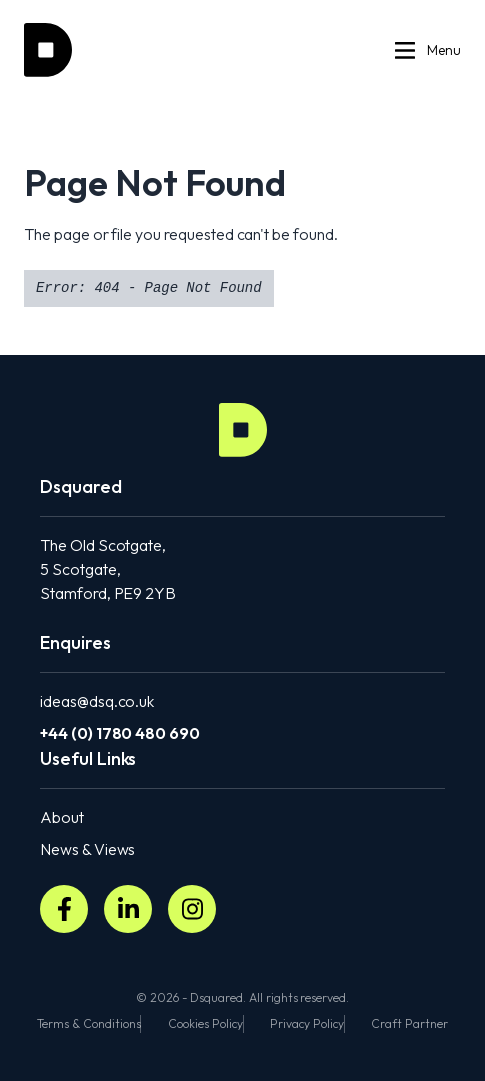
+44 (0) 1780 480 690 (120, 733)
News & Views (87, 849)
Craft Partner (409, 1023)
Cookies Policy (205, 1023)
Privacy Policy (306, 1023)
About (62, 817)
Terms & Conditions (88, 1023)
